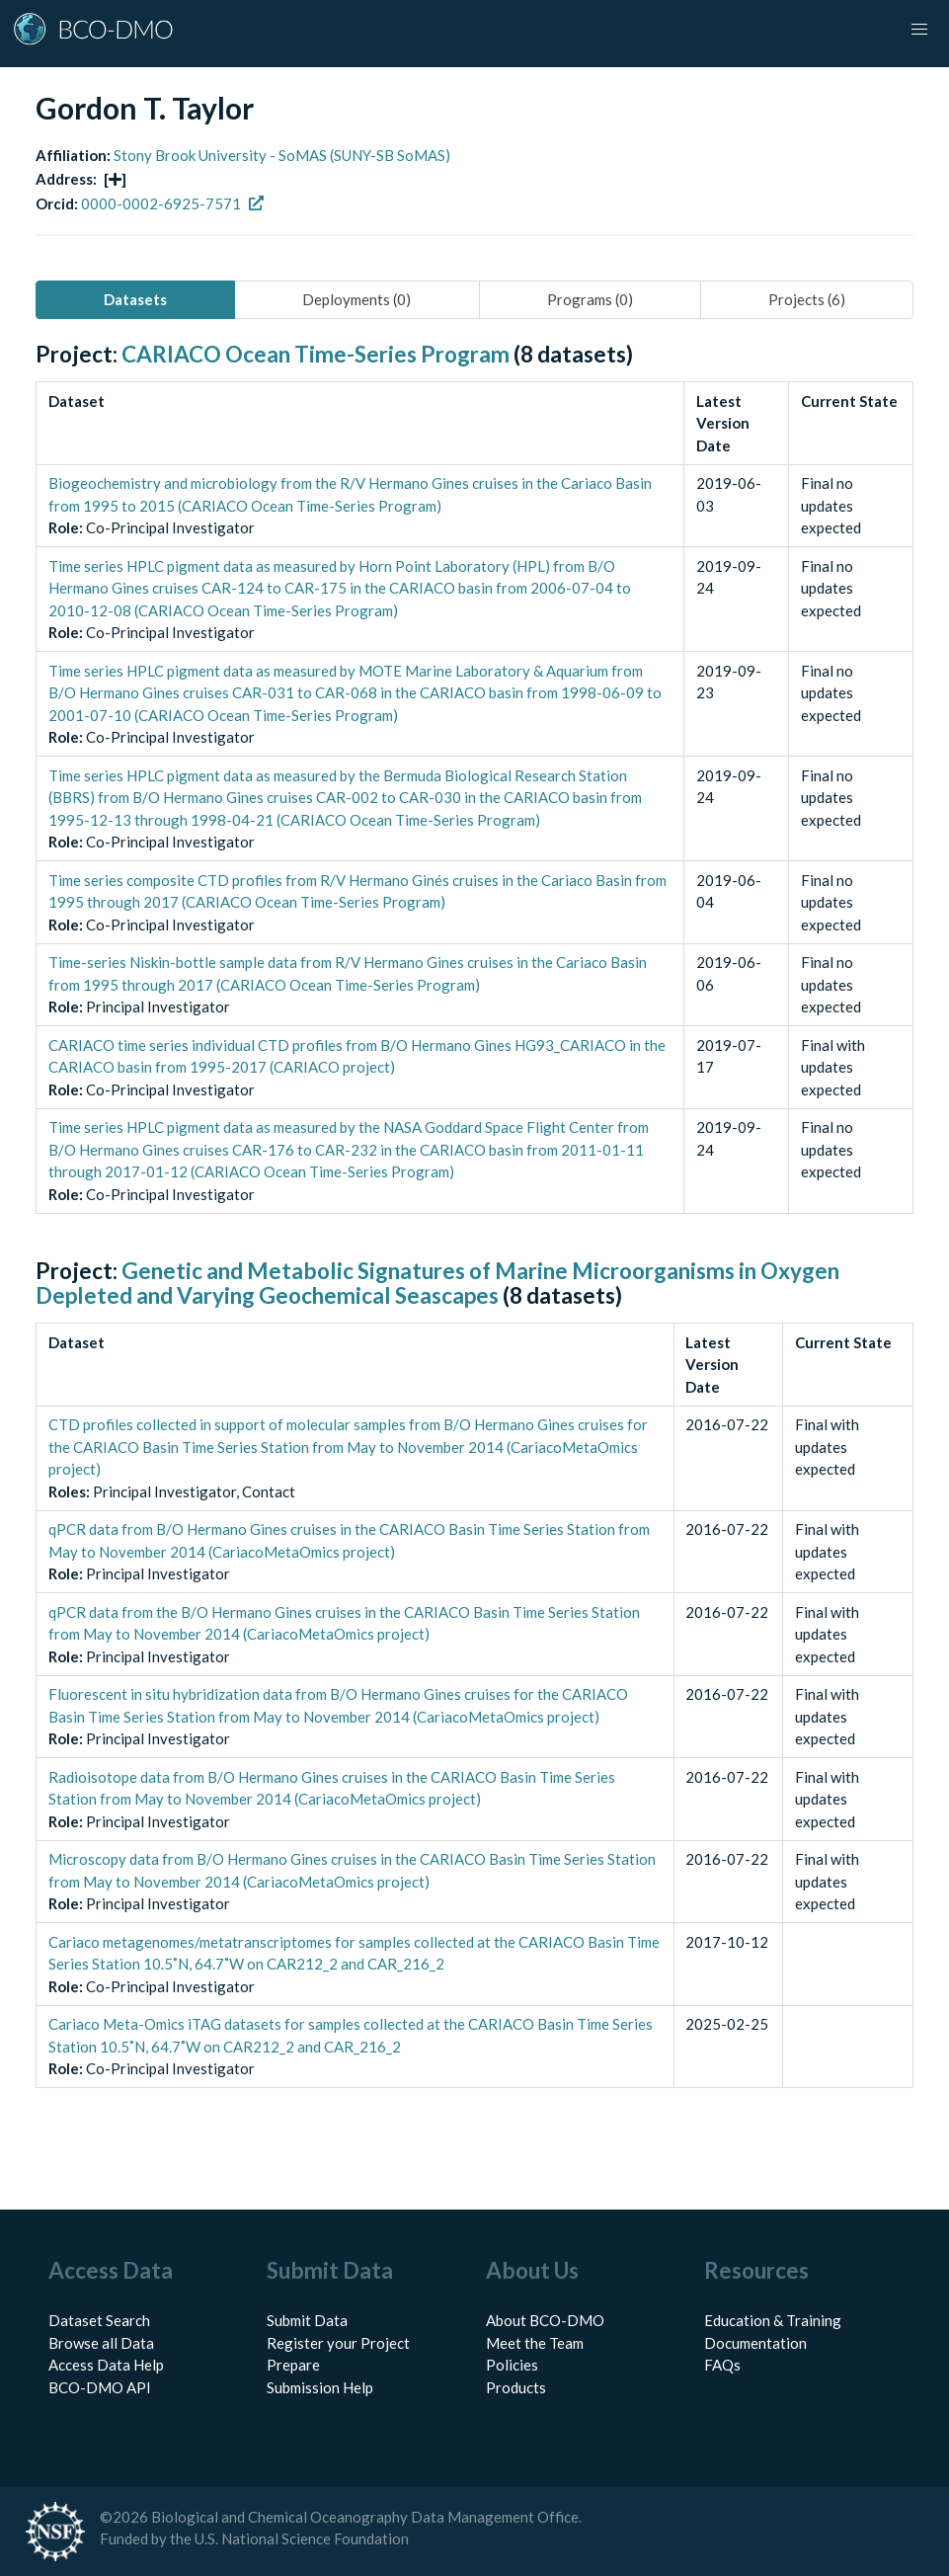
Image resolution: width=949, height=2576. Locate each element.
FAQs (722, 2365)
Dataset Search (99, 2320)
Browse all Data (101, 2343)
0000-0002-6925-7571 (172, 203)
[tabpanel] (474, 1237)
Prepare (293, 2365)
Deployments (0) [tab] (356, 299)
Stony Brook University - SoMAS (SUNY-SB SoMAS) (282, 155)
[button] (919, 29)
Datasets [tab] (135, 299)
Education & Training (772, 2320)
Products (516, 2387)
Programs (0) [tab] (590, 299)
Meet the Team (535, 2343)
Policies (512, 2365)
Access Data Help (106, 2365)
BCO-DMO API (99, 2387)
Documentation (755, 2343)
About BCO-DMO (545, 2320)
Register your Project (338, 2343)
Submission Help (320, 2387)
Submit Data (307, 2320)
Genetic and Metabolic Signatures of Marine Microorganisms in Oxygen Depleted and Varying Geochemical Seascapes (437, 1283)
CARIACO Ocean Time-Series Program (315, 354)
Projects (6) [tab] (806, 299)
